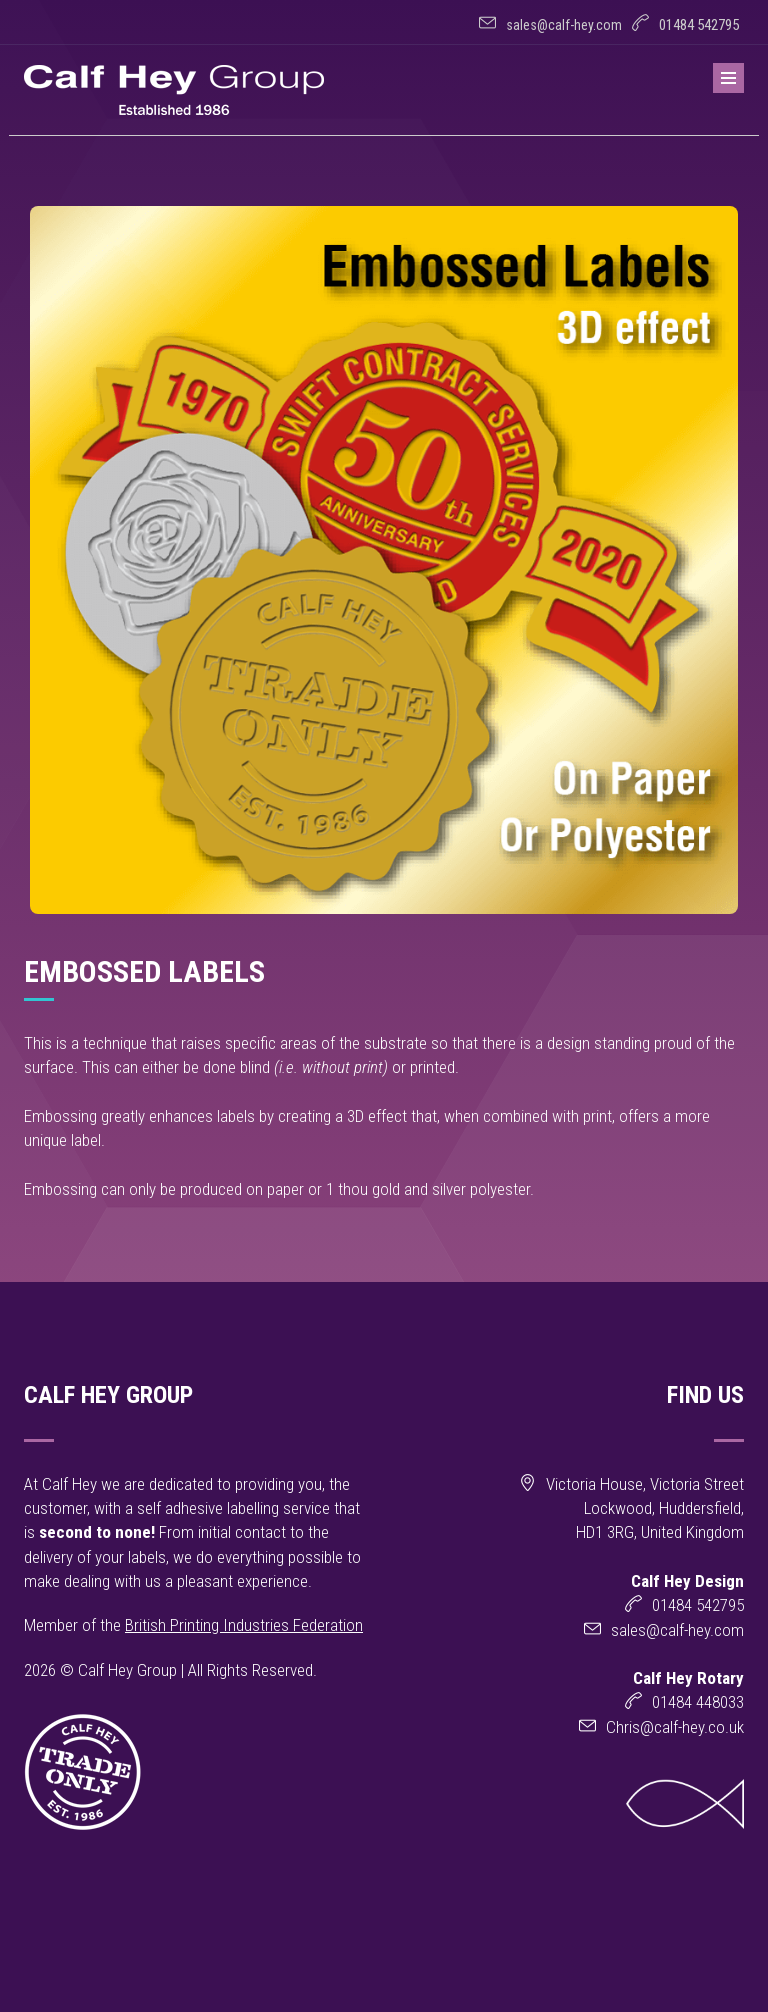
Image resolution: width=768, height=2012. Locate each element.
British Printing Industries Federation (244, 1625)
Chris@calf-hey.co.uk (675, 1727)
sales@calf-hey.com (564, 25)
